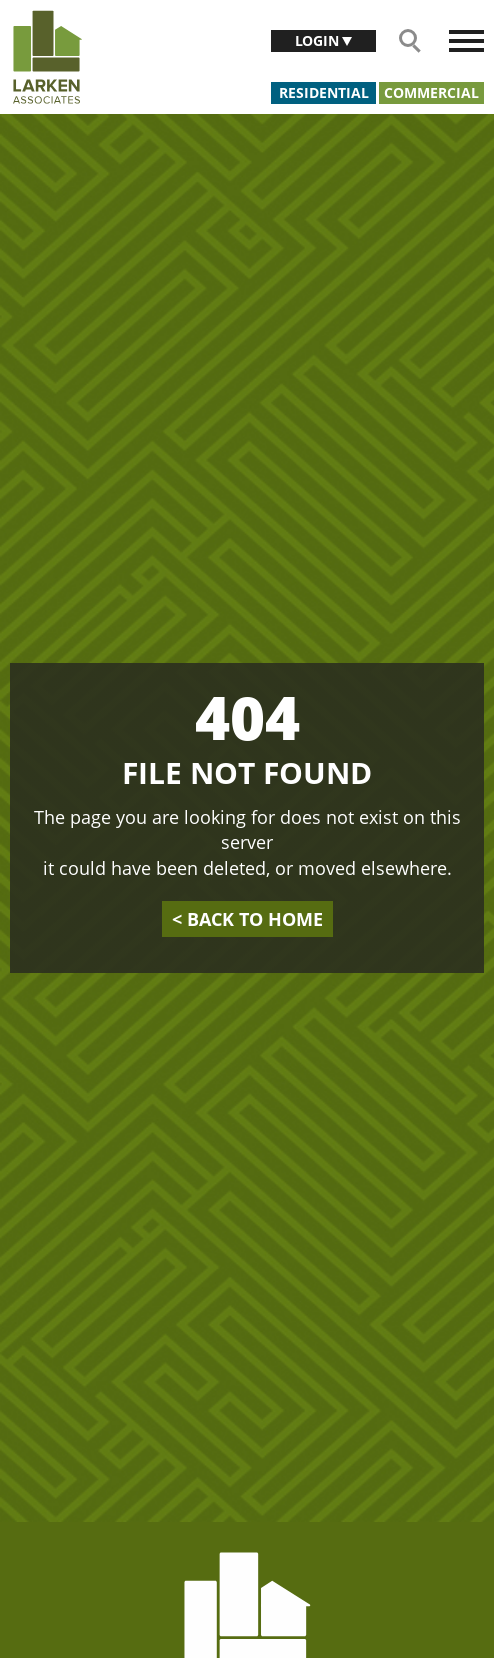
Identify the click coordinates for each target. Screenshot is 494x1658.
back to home (247, 919)
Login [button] (319, 40)
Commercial (431, 92)
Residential (324, 92)
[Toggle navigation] (466, 41)
